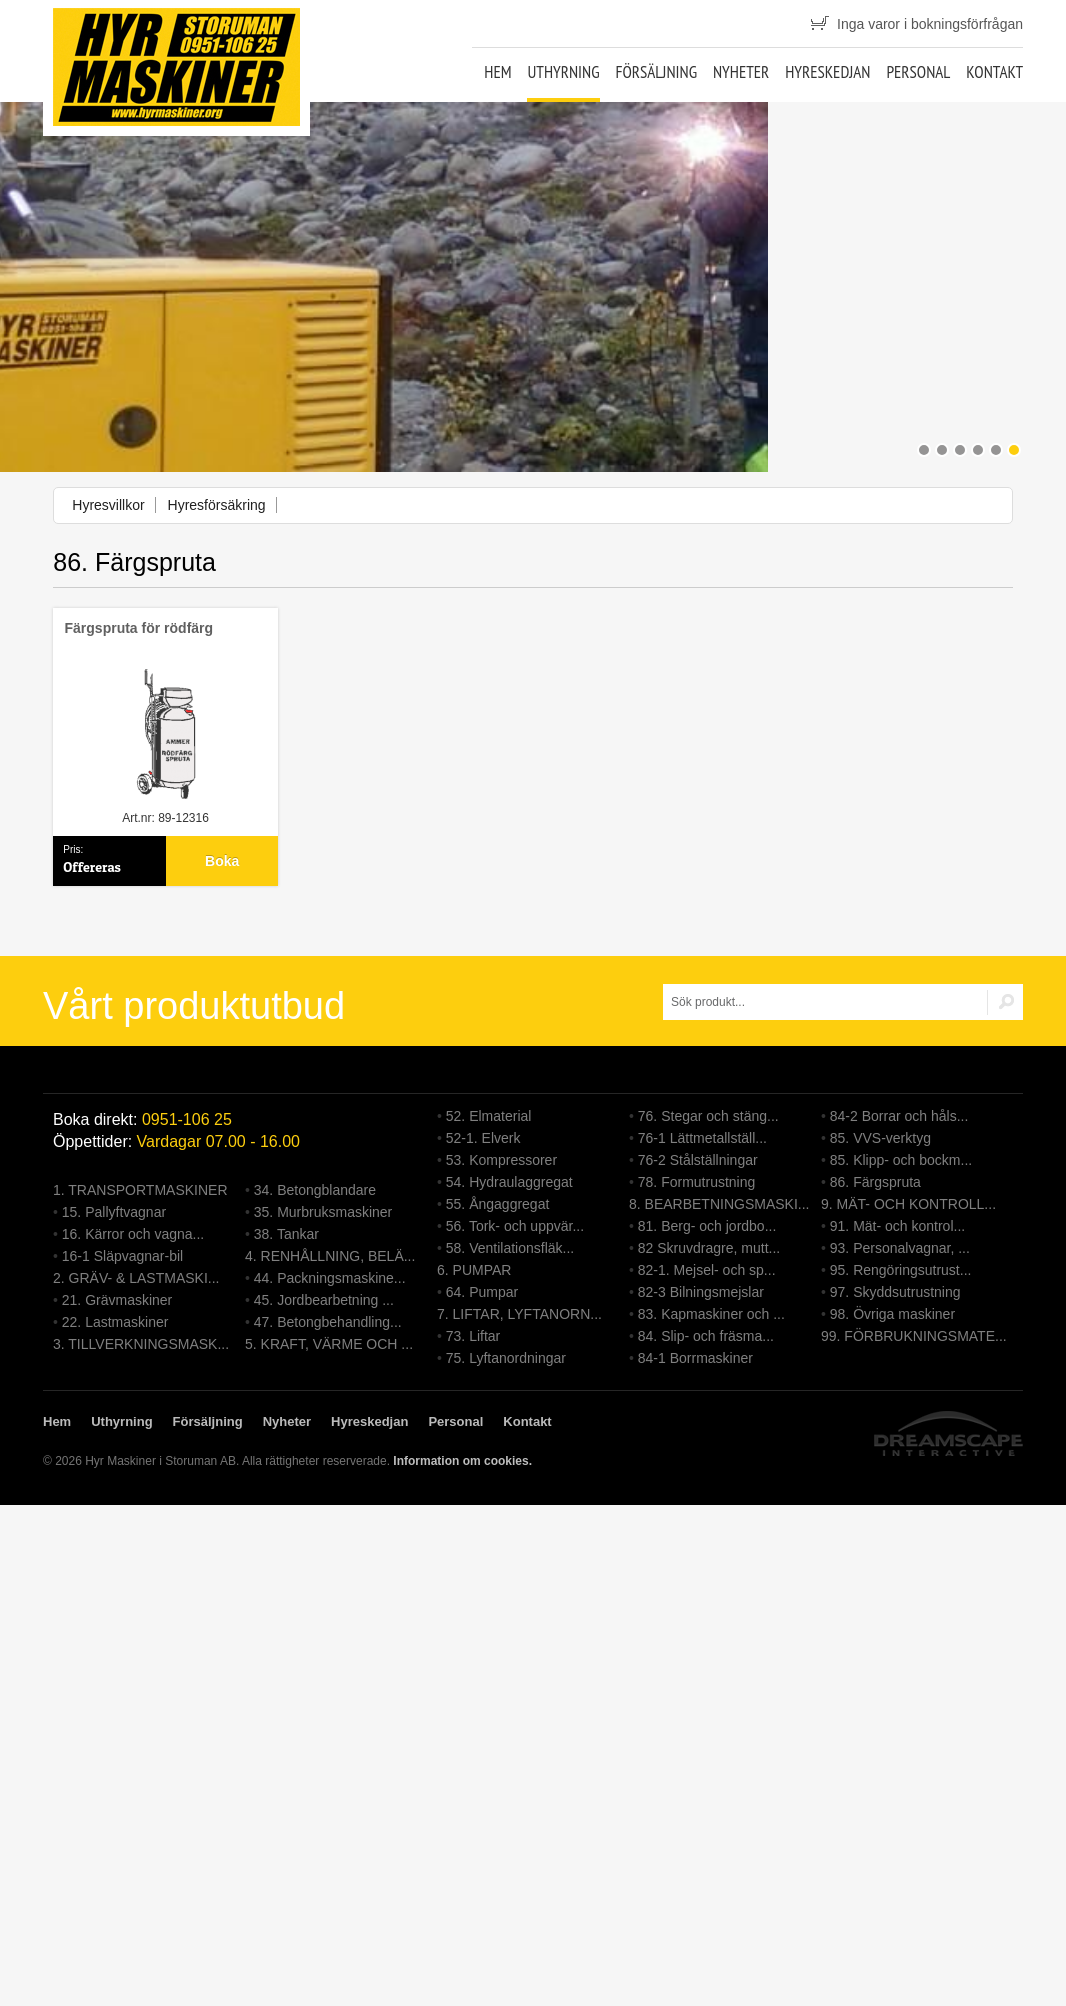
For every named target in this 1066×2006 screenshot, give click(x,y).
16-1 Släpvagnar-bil (122, 1256)
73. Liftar (473, 1336)
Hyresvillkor (108, 505)
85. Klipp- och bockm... (901, 1160)
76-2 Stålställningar (698, 1160)
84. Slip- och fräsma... (706, 1336)
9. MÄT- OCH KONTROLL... (908, 1204)
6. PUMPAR (474, 1270)
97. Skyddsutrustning (895, 1292)
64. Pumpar (482, 1292)
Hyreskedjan (827, 72)
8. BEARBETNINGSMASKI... (719, 1204)
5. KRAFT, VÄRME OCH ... (329, 1344)
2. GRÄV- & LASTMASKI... (136, 1278)
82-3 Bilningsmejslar (701, 1292)
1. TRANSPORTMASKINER (140, 1190)
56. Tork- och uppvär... (515, 1226)
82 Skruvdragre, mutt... (709, 1248)
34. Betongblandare (315, 1190)
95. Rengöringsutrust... (901, 1270)
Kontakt (994, 72)
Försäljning (656, 72)
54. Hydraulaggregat (509, 1182)
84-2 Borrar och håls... (899, 1116)
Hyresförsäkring (217, 505)
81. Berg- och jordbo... (707, 1226)
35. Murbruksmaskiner (323, 1212)
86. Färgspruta (875, 1182)
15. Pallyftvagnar (114, 1212)
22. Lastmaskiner (115, 1322)
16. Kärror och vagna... (133, 1234)
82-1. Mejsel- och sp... (707, 1270)
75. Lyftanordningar (506, 1358)
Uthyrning (563, 72)
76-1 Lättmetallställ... (702, 1138)
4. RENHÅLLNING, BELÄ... (330, 1256)
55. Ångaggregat (498, 1204)
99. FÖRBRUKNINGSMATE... (914, 1336)
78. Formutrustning (697, 1182)
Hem (497, 72)
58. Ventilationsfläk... (510, 1248)
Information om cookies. (462, 1461)
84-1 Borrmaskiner (695, 1358)
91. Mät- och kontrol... (897, 1226)
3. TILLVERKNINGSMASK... (141, 1344)
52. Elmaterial (489, 1116)
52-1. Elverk (483, 1138)
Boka (222, 861)
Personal (918, 72)
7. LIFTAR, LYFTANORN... (519, 1314)
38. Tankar (286, 1234)
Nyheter (741, 72)
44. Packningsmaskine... (330, 1278)
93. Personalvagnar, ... (900, 1248)
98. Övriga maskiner (892, 1314)
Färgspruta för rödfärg (139, 628)
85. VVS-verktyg (880, 1138)
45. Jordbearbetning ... (324, 1300)
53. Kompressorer (501, 1160)
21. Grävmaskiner (117, 1300)
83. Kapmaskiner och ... (711, 1314)
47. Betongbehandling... (328, 1322)
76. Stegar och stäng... (708, 1116)
